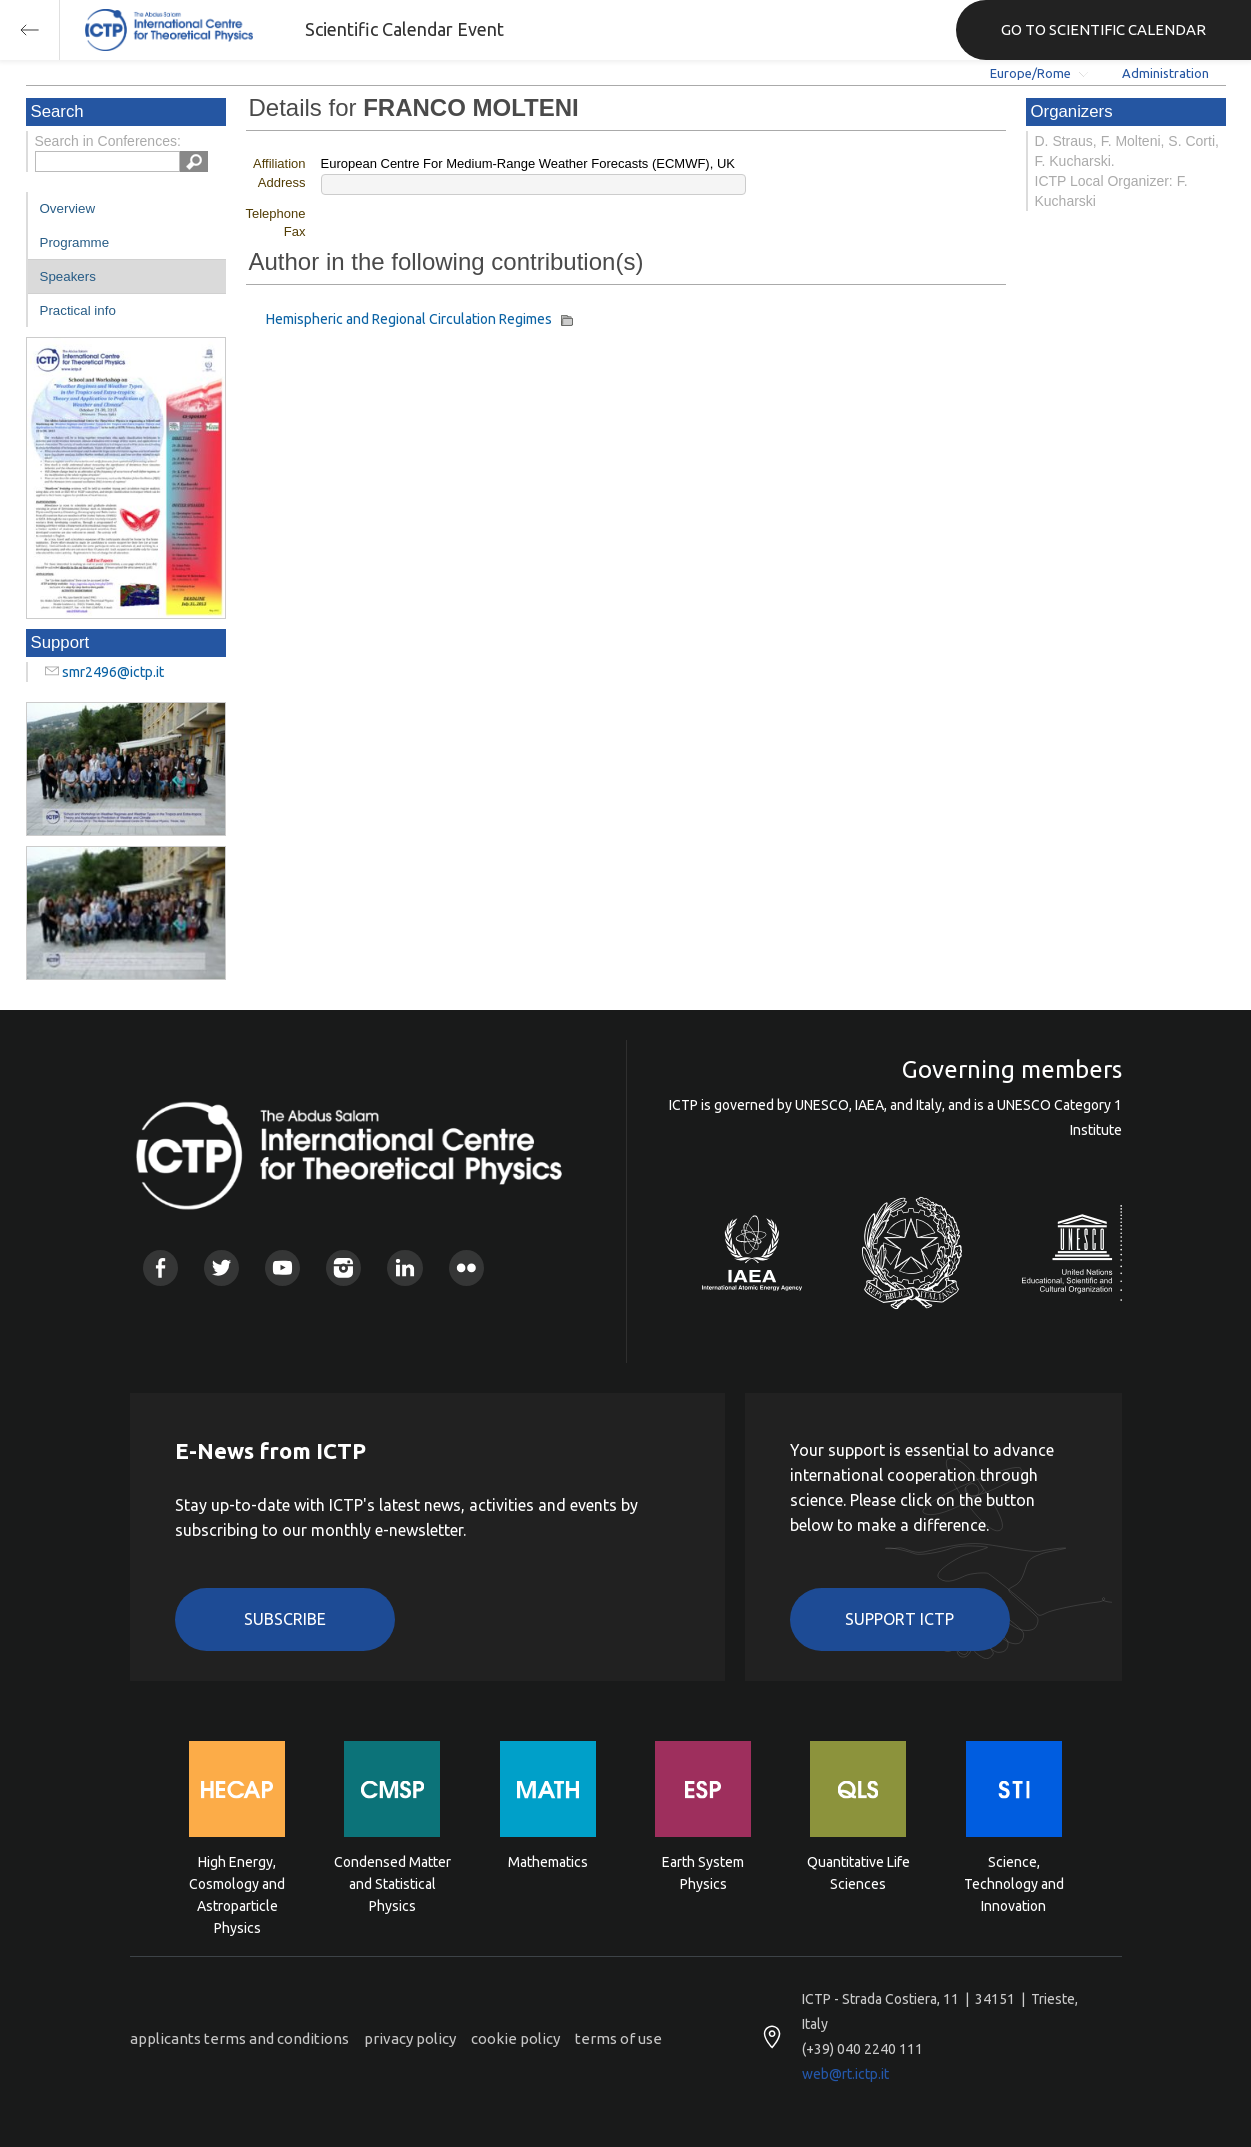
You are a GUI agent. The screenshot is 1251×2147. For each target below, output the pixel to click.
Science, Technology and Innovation (1014, 1882)
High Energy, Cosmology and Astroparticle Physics (237, 1882)
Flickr (466, 1267)
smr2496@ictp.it (113, 672)
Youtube (282, 1267)
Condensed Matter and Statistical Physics (392, 1882)
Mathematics (548, 1862)
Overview (68, 208)
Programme (75, 242)
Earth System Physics (703, 1873)
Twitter (221, 1267)
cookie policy (515, 2038)
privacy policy (410, 2038)
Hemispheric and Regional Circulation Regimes (412, 319)
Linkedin (404, 1267)
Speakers (68, 276)
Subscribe (285, 1619)
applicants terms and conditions (239, 2038)
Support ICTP (899, 1619)
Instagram (343, 1267)
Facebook (160, 1267)
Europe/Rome (1030, 73)
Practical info (78, 310)
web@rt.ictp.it (845, 2074)
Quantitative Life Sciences (858, 1873)
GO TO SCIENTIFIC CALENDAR (1103, 29)
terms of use (618, 2038)
